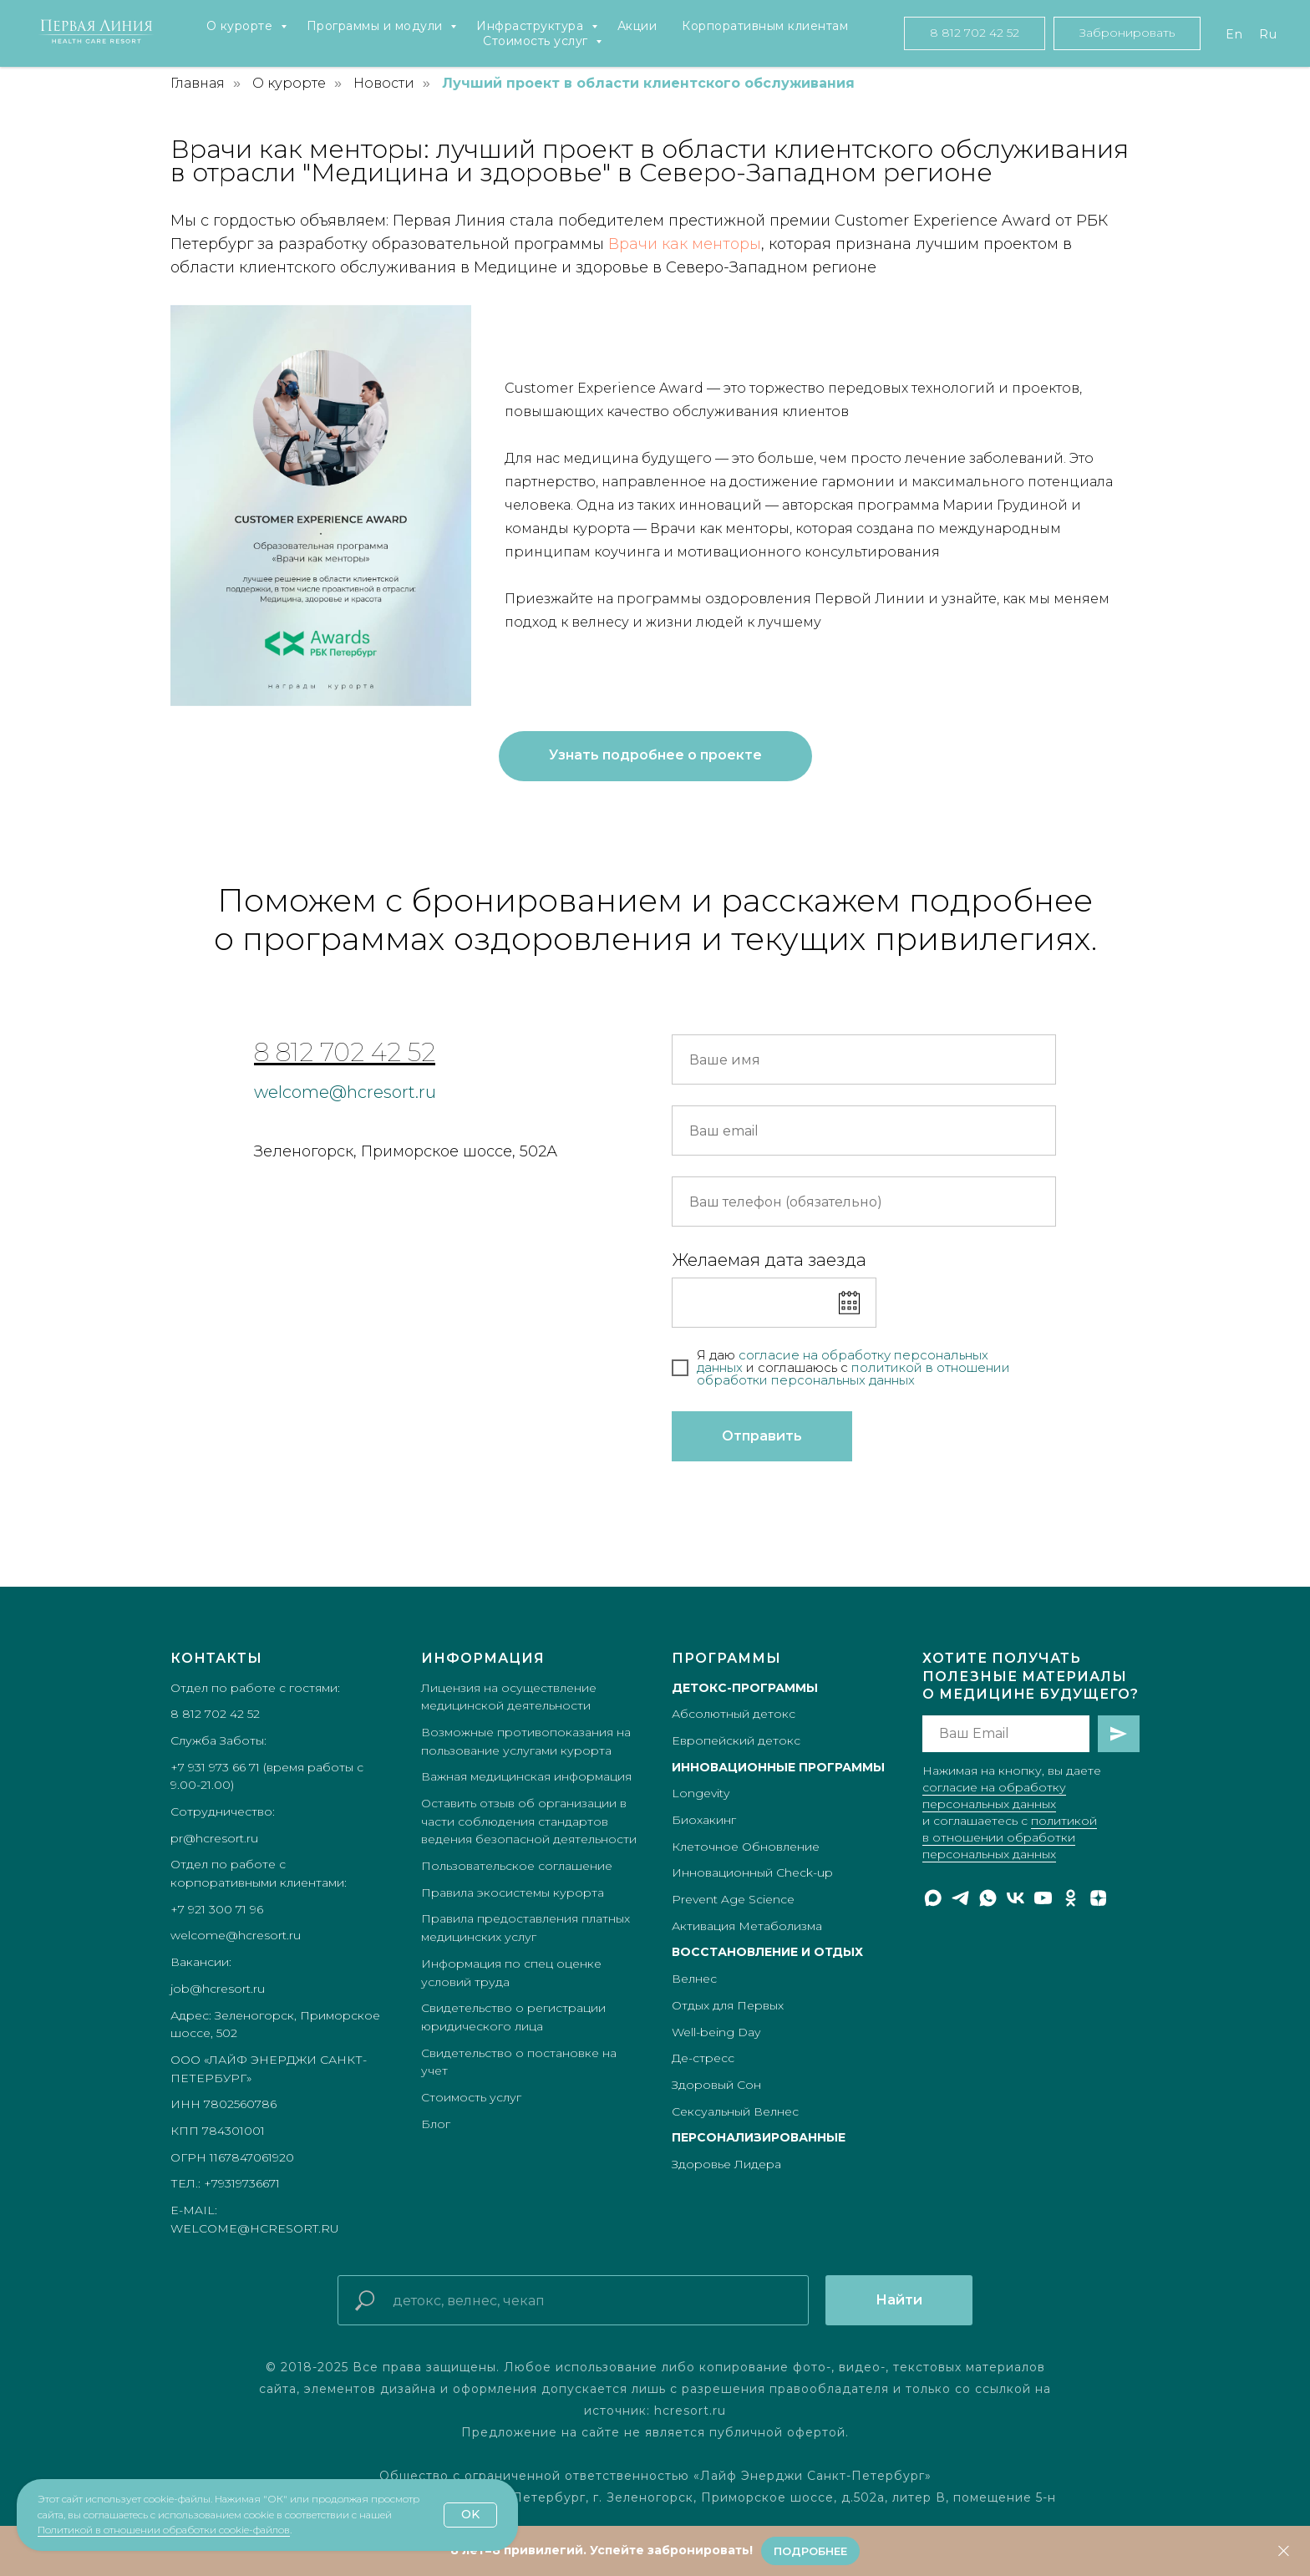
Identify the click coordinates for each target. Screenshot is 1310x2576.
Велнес (694, 1978)
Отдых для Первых (728, 2005)
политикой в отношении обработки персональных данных (1009, 1837)
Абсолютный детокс (733, 1713)
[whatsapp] (987, 1898)
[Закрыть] (1283, 2551)
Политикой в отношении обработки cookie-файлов (164, 2529)
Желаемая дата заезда (769, 1260)
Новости (383, 83)
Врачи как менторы (684, 244)
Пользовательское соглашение (516, 1865)
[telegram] (960, 1898)
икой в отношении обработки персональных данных (853, 1373)
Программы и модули (377, 25)
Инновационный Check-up (752, 1872)
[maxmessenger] (932, 1898)
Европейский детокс (736, 1740)
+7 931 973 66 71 (215, 1767)
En (1234, 34)
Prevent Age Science (733, 1899)
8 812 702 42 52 (344, 1052)
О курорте (241, 25)
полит (871, 1367)
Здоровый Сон (716, 2084)
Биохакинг (704, 1819)
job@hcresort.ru (217, 1988)
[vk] (1015, 1898)
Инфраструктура (531, 25)
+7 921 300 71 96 (216, 1909)
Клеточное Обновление (746, 1846)
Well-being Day (716, 2032)
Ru (1268, 34)
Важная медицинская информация (526, 1776)
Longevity (700, 1793)
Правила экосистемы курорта (512, 1892)
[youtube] (1043, 1898)
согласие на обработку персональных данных (842, 1361)
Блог (435, 2123)
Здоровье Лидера (726, 2164)
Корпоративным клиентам (765, 25)
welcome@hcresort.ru (345, 1092)
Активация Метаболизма (747, 1925)
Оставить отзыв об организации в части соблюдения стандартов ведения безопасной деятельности (529, 1821)
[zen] (1098, 1898)
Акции (637, 25)
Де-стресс (703, 2057)
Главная (197, 83)
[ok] (1070, 1898)
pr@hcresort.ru (214, 1838)
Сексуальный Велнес (735, 2111)
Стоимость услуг (537, 40)
